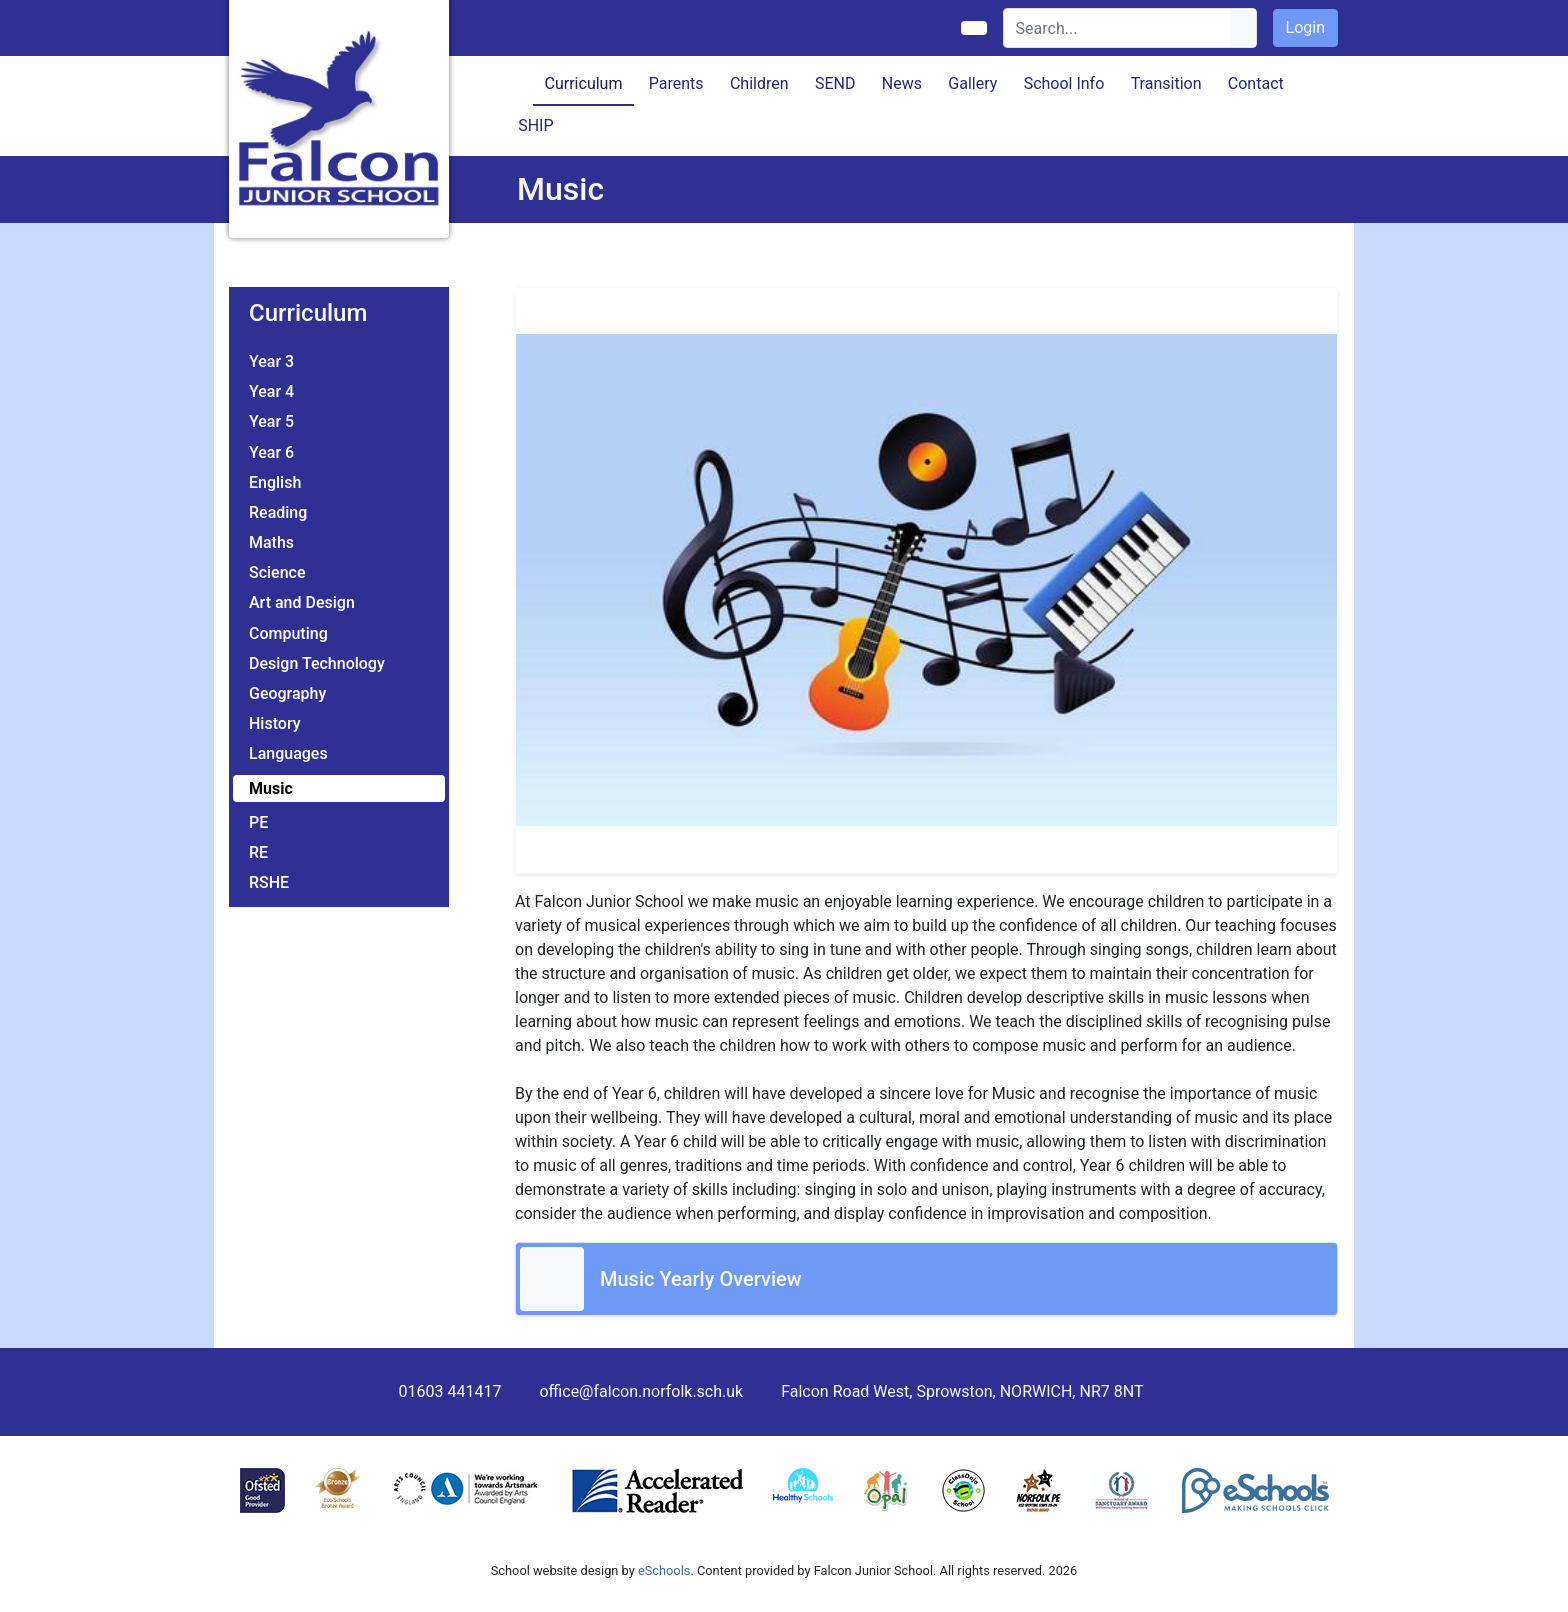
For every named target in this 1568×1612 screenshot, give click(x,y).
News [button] (902, 83)
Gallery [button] (972, 83)
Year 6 (271, 452)
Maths (271, 542)
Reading (278, 512)
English (275, 482)
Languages (288, 753)
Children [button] (759, 83)
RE (258, 852)
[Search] (1117, 28)
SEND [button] (835, 83)
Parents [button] (676, 83)
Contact (1256, 83)
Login (1305, 27)
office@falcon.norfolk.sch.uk (641, 1391)
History (275, 723)
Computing (288, 633)
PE (258, 822)
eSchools (664, 1570)
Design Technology (317, 663)
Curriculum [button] (584, 83)
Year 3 (271, 361)
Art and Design (302, 602)
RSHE (269, 882)
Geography (287, 693)
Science (277, 572)
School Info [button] (1064, 83)
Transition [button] (1166, 83)
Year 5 (271, 421)
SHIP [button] (535, 125)
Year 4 (271, 391)
